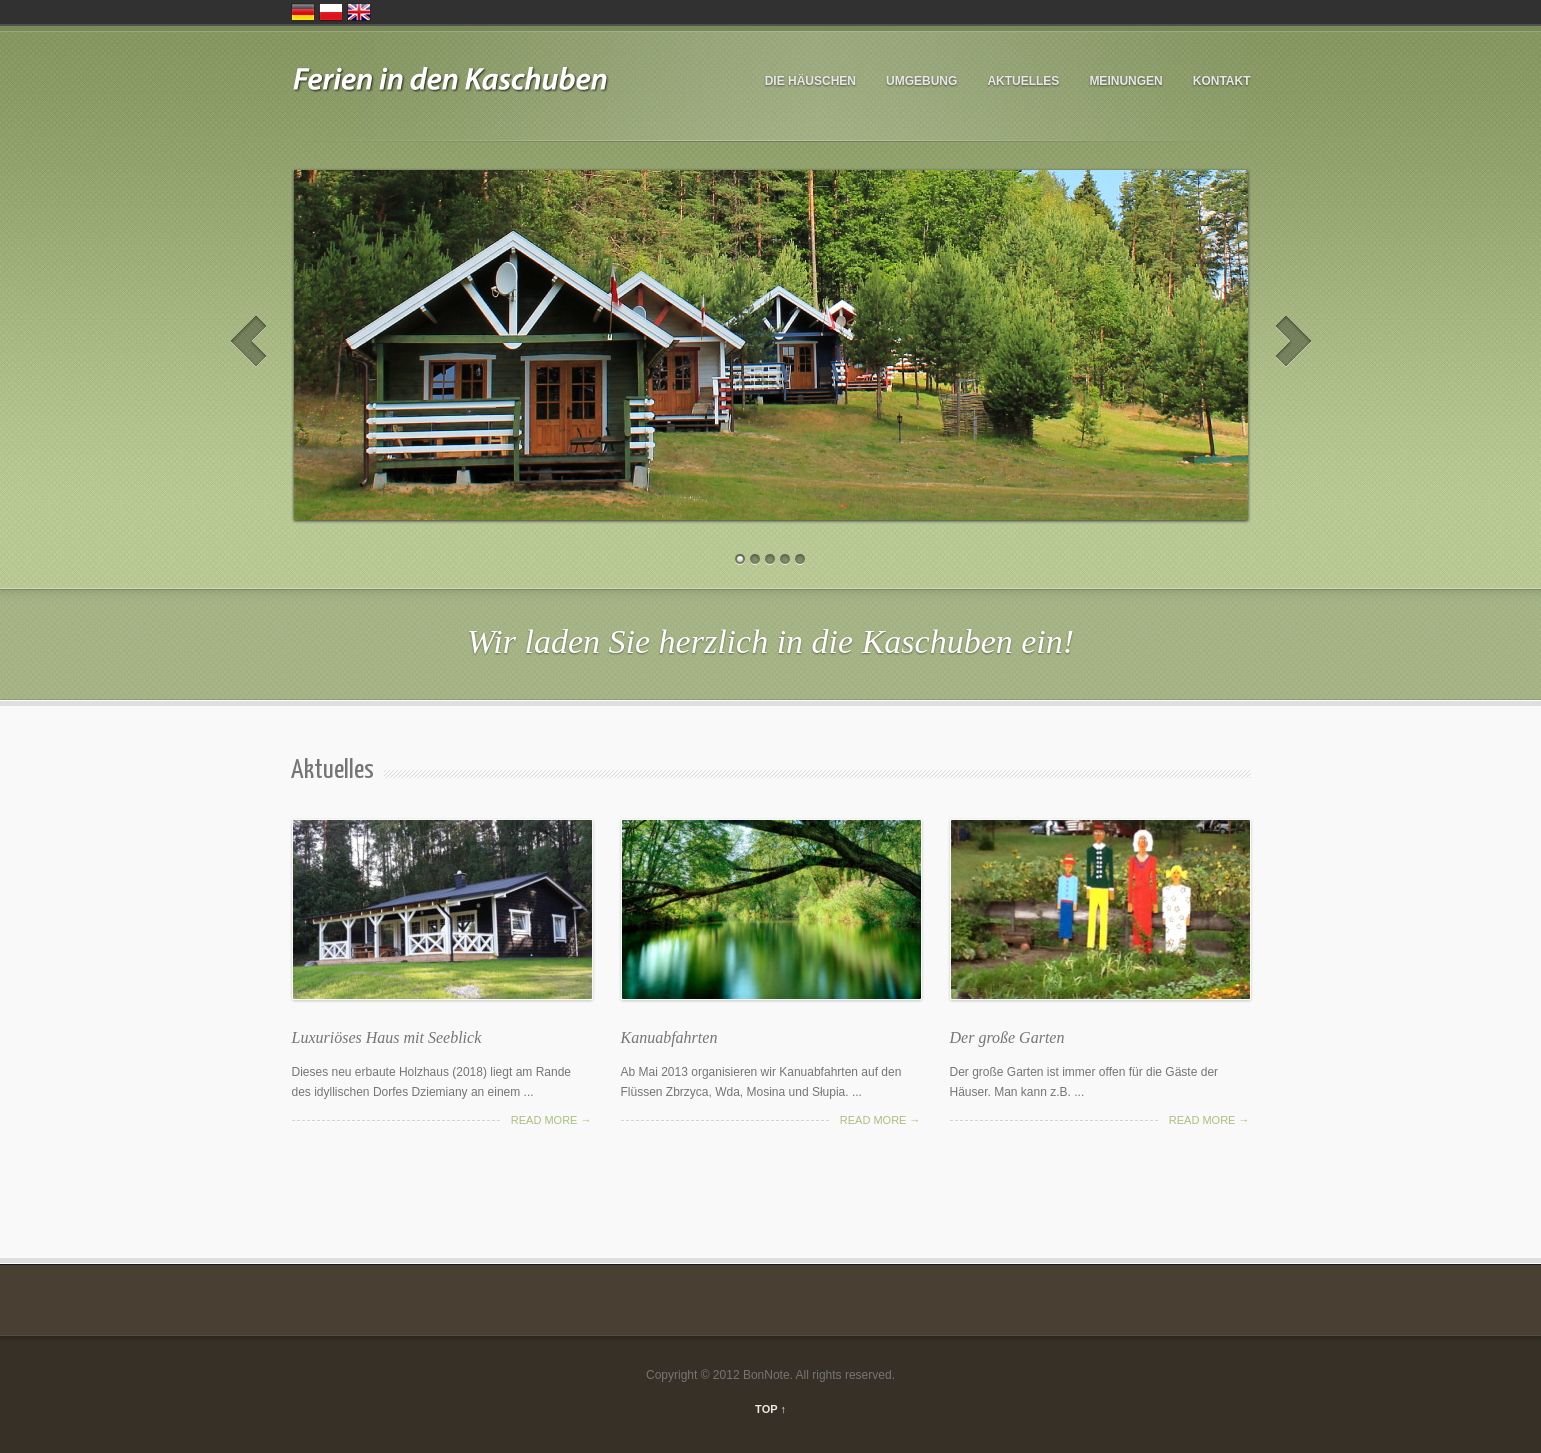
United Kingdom (359, 12)
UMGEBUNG (921, 81)
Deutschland (303, 12)
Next (1293, 341)
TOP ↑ (770, 1409)
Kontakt (1222, 81)
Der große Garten (1007, 1037)
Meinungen (1125, 81)
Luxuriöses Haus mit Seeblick (387, 1037)
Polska (331, 12)
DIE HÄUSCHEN (810, 81)
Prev (248, 341)
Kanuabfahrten (669, 1037)
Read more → (551, 1120)
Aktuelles (1023, 81)
